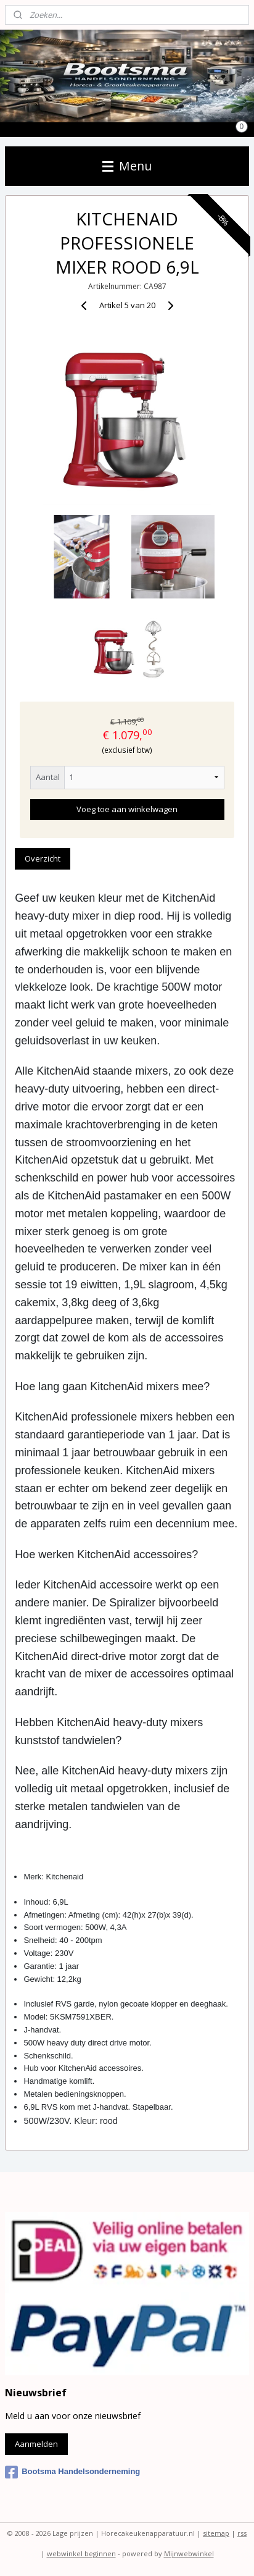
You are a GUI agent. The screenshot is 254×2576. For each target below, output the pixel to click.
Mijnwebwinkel (189, 2553)
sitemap (216, 2533)
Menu (127, 165)
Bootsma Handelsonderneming (72, 2472)
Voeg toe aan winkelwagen (127, 809)
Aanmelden (36, 2443)
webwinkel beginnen (81, 2553)
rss (242, 2533)
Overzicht (42, 858)
